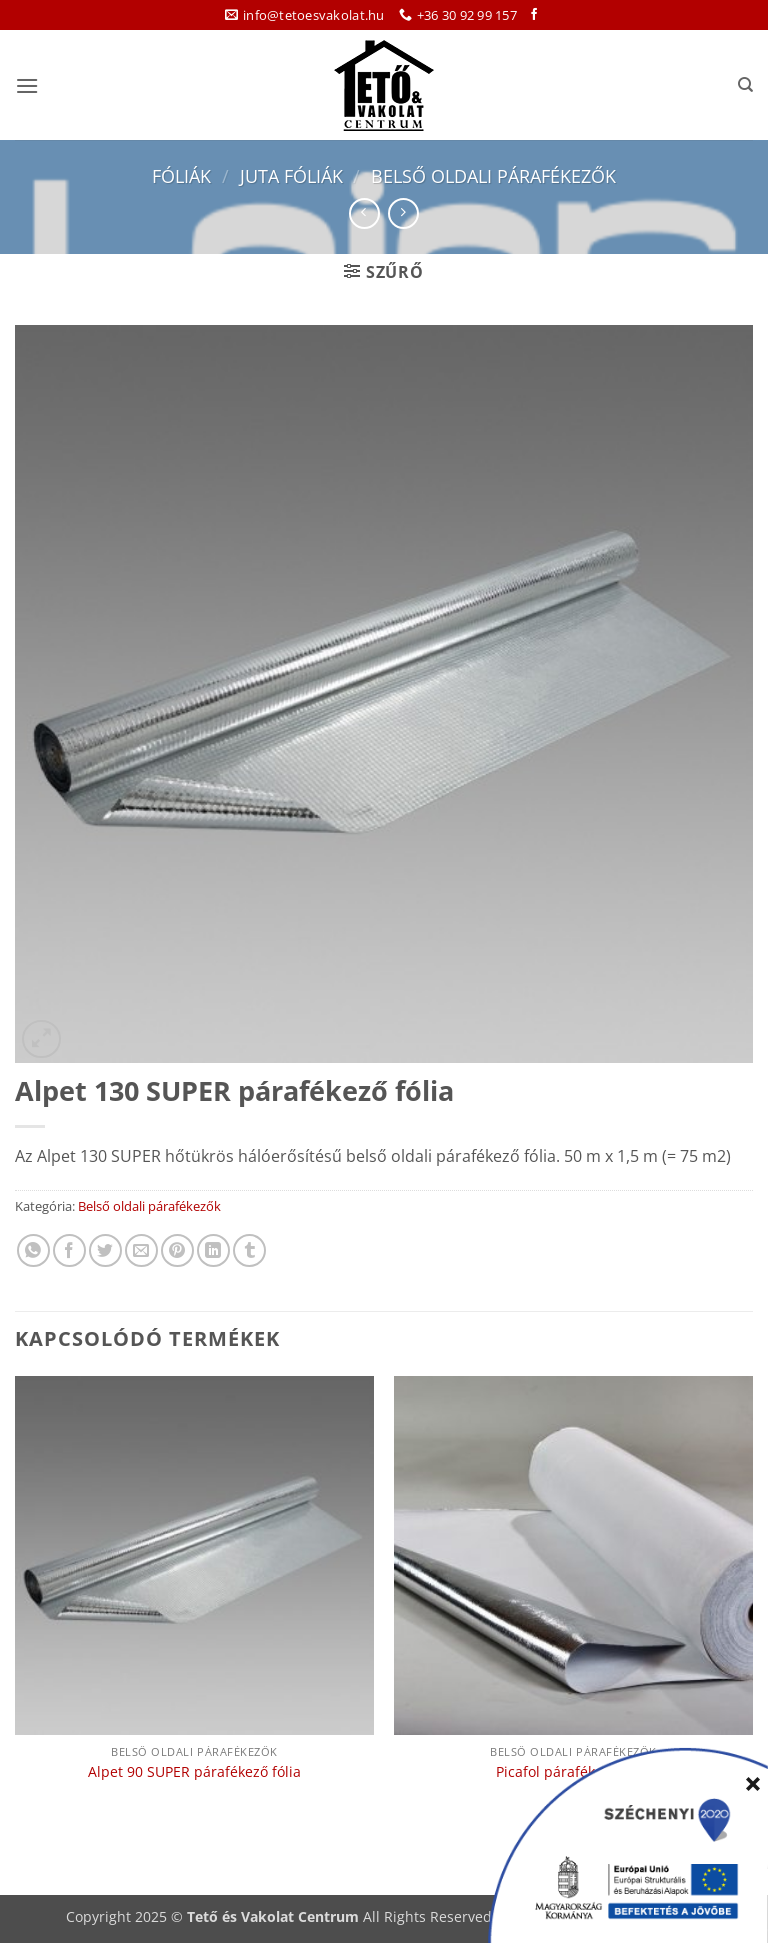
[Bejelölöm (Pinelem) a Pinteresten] (177, 1250)
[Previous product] (403, 213)
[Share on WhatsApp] (33, 1250)
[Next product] (364, 213)
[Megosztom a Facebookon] (69, 1250)
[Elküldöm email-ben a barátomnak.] (141, 1250)
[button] (27, 85)
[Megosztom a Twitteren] (105, 1250)
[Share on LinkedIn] (213, 1250)
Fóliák (181, 175)
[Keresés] (745, 85)
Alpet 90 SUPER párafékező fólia (194, 1772)
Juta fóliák (291, 175)
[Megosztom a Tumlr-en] (249, 1250)
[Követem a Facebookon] (534, 15)
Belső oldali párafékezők (493, 175)
